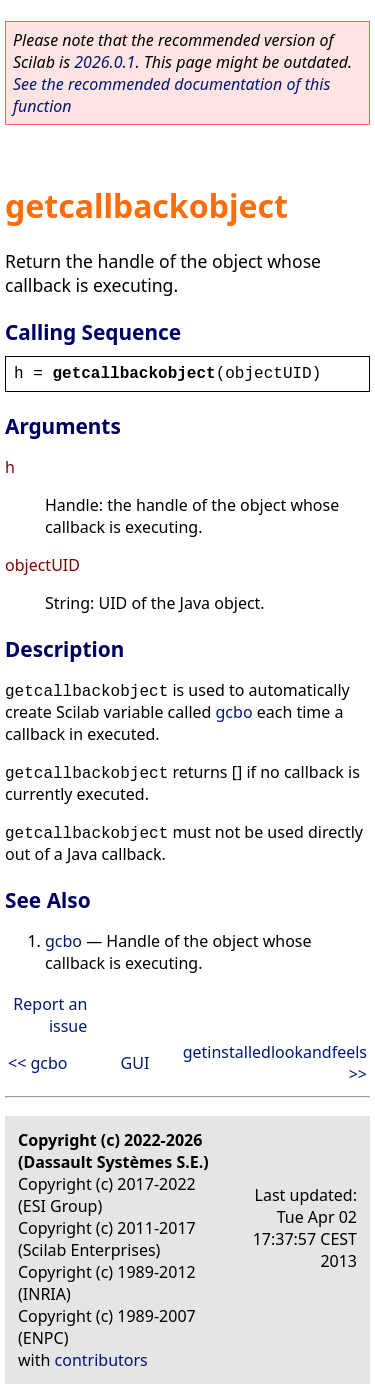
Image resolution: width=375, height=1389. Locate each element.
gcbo (234, 712)
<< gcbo (38, 1063)
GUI (135, 1063)
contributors (101, 1360)
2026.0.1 (104, 62)
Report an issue (50, 1015)
